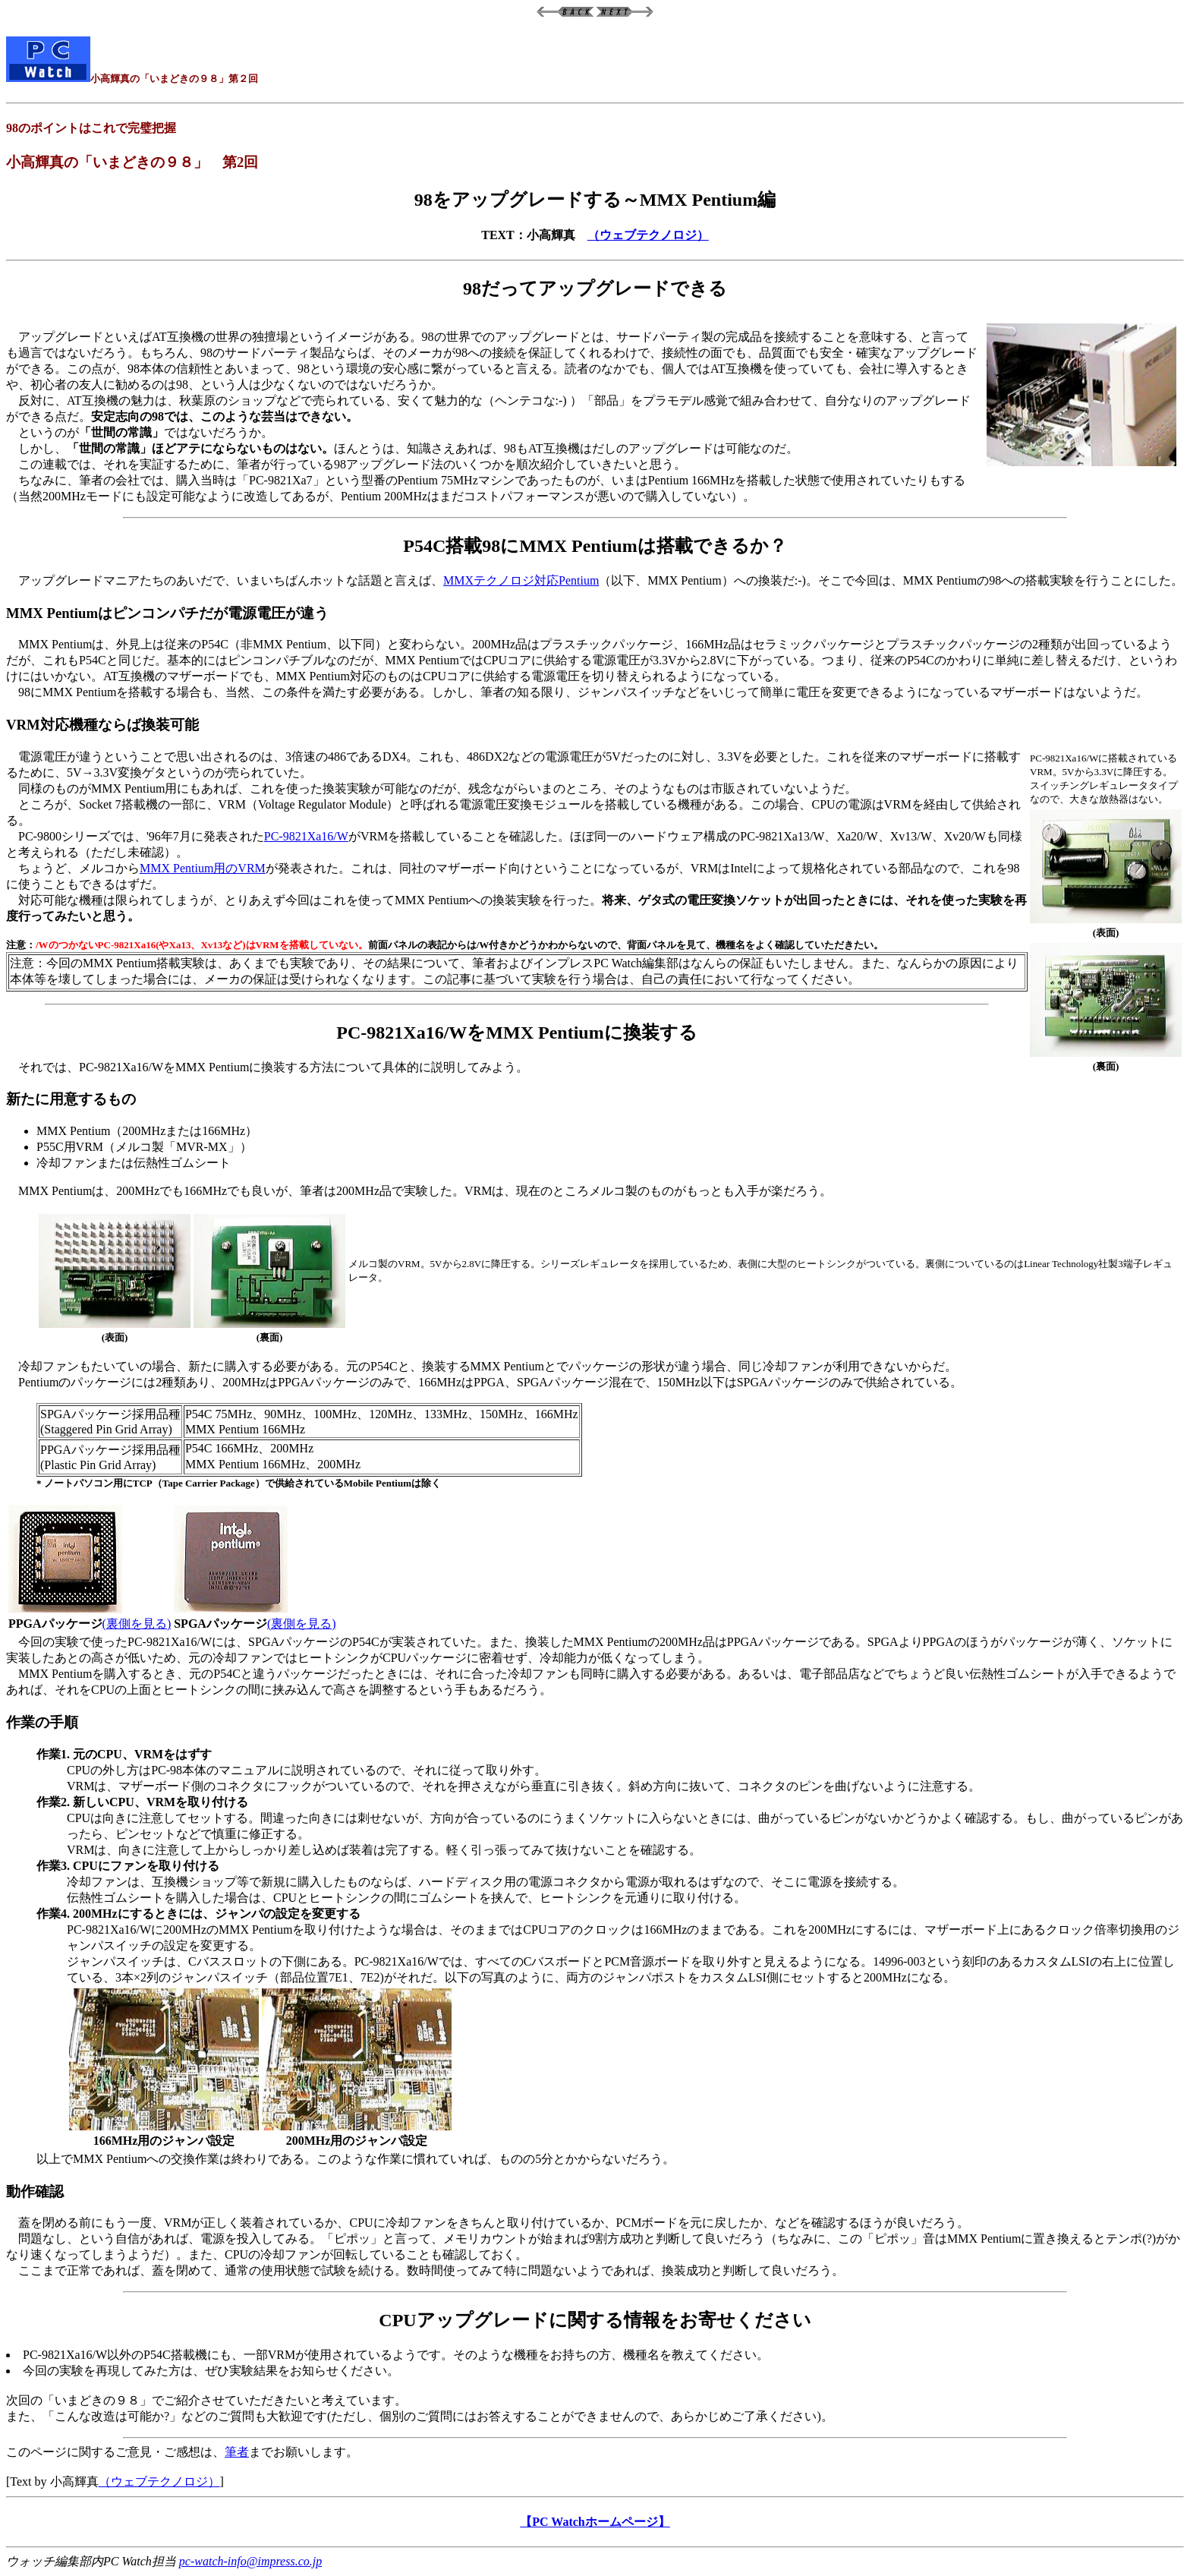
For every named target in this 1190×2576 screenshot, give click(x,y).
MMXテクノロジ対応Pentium (521, 580)
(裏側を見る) (137, 1623)
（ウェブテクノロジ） (648, 235)
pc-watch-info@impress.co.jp (250, 2561)
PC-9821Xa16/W (306, 836)
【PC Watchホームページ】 (594, 2521)
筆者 (237, 2451)
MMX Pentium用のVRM (203, 868)
